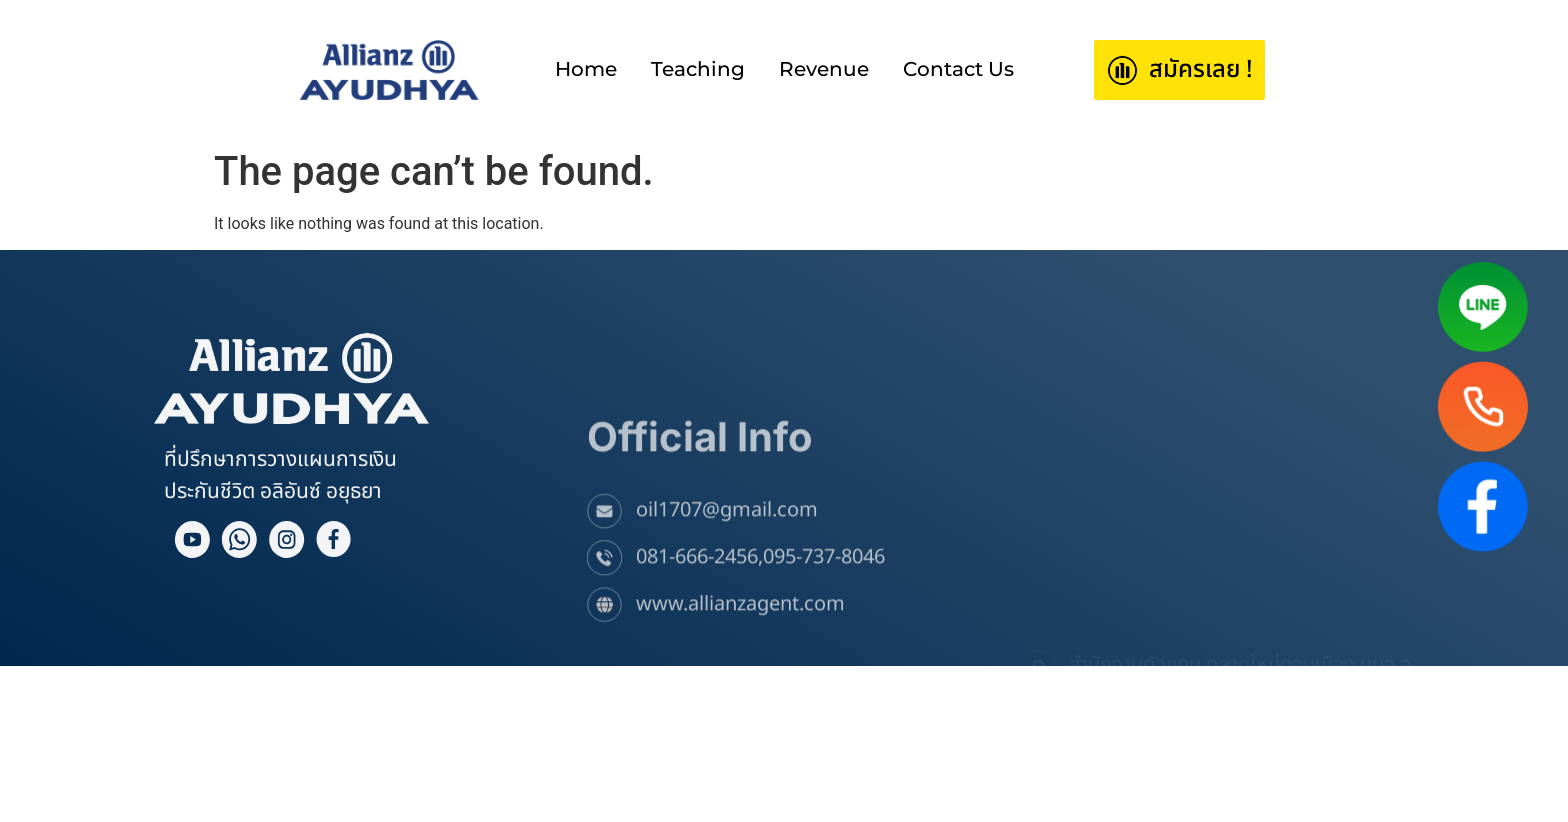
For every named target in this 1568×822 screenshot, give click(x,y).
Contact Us (958, 69)
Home (586, 69)
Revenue (824, 69)
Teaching (698, 69)
